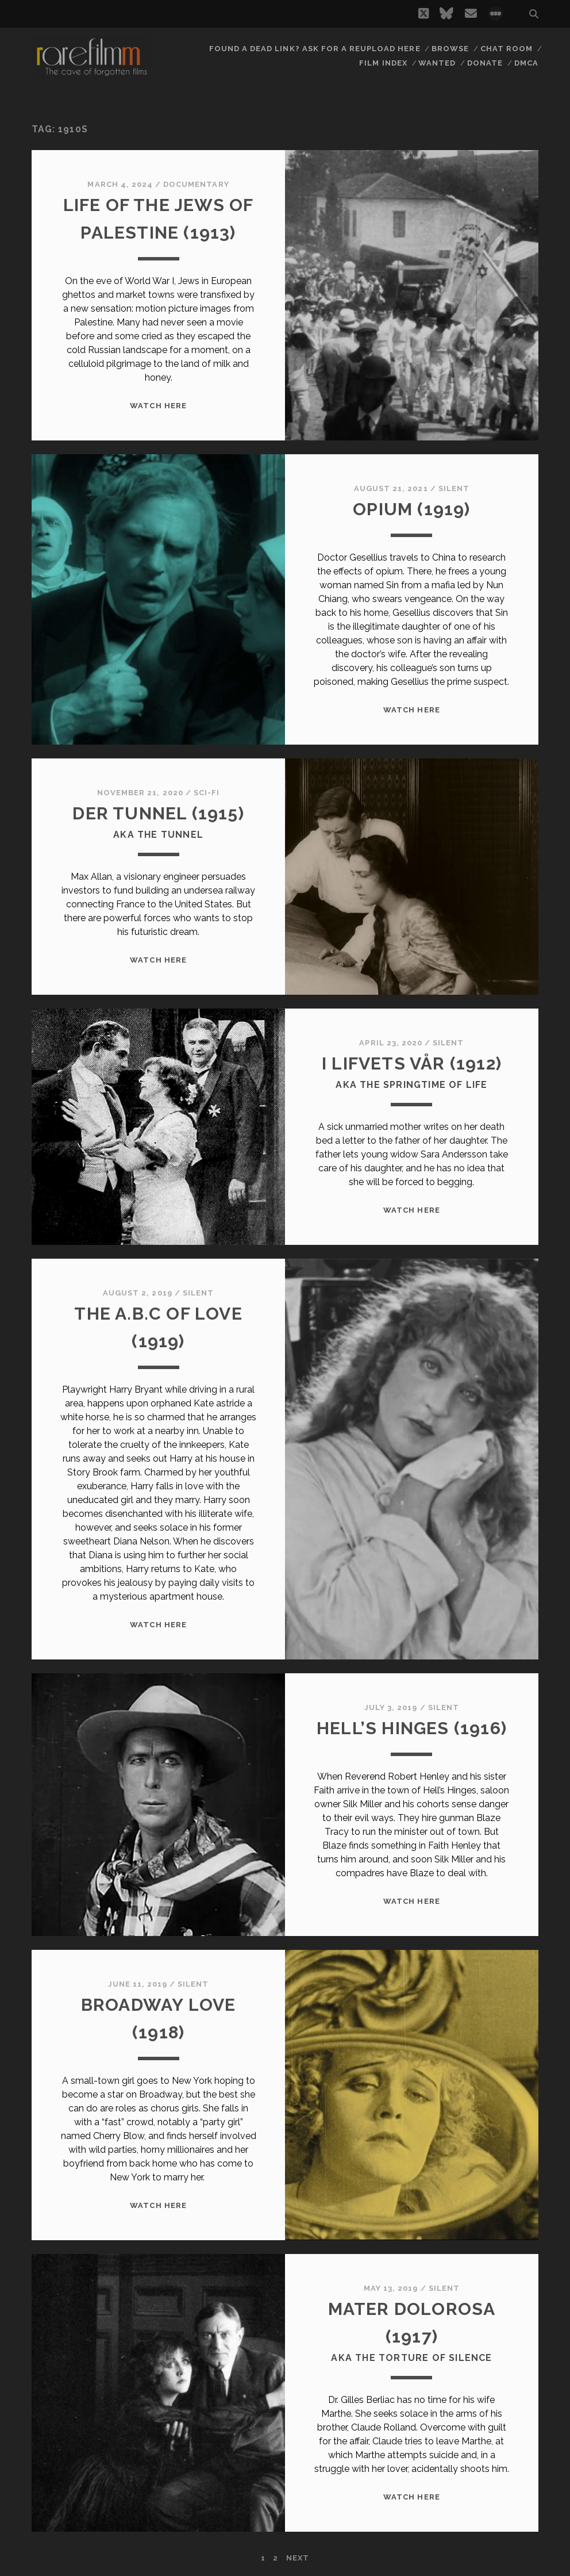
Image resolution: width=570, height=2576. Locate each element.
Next (297, 2558)
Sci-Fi (206, 792)
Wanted (437, 63)
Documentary (196, 184)
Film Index (383, 63)
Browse (450, 48)
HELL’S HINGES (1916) (412, 1728)
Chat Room (506, 48)
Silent (453, 488)
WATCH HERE (158, 405)
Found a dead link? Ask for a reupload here (315, 48)
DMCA (526, 63)
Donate (485, 63)
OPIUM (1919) (411, 509)
